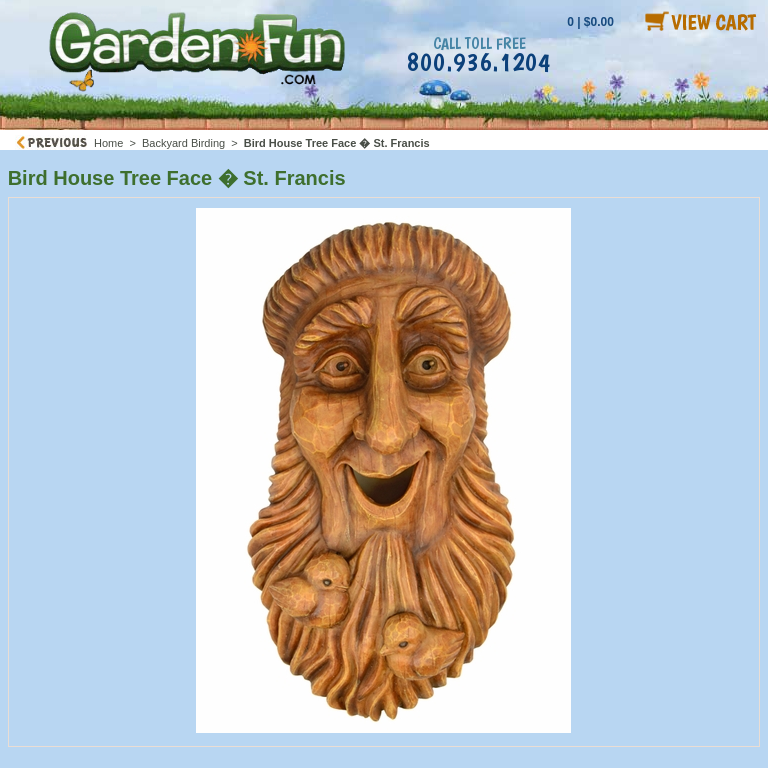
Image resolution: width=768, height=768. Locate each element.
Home (108, 143)
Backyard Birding (183, 143)
